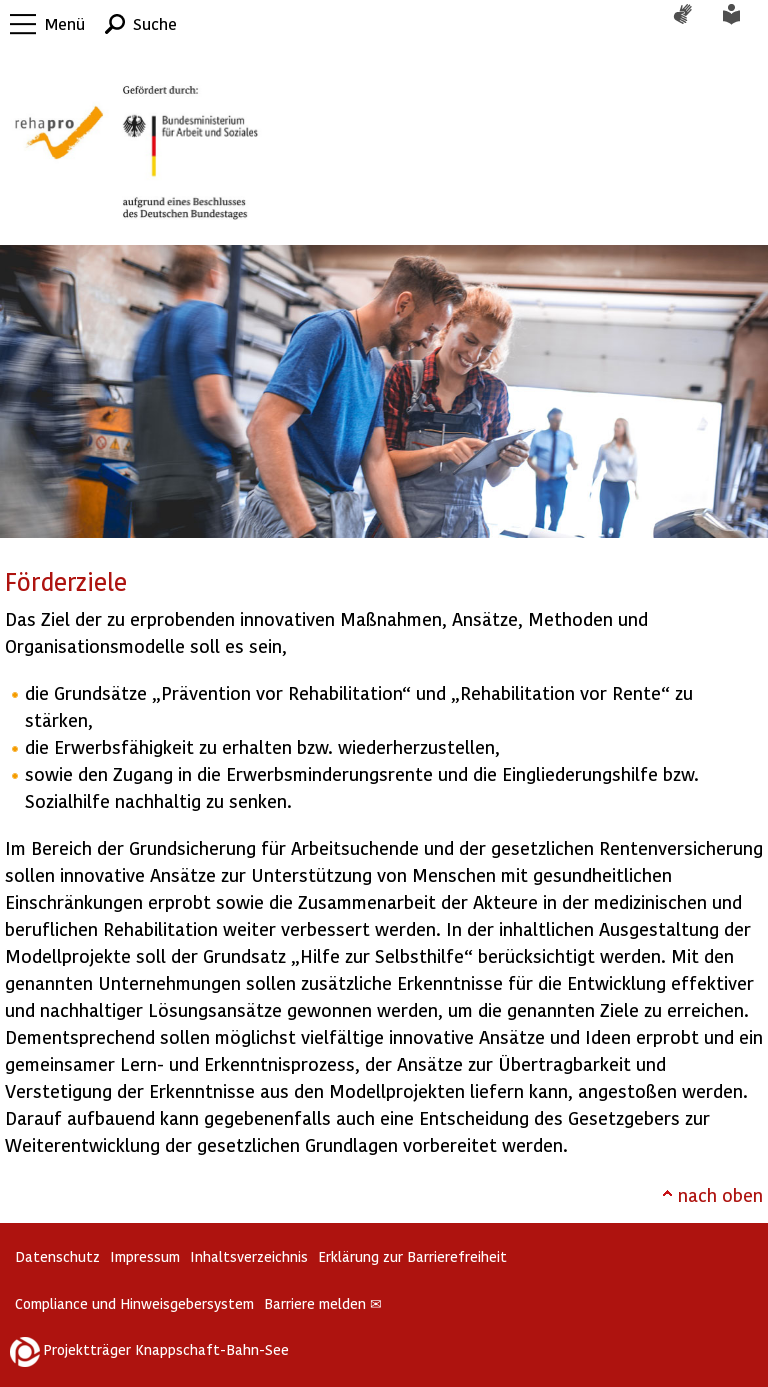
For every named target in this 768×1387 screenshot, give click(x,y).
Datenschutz (57, 1256)
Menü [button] (65, 23)
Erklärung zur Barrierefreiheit (412, 1256)
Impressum (145, 1256)
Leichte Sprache (743, 24)
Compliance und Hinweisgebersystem (134, 1303)
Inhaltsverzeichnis (249, 1256)
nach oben (720, 1194)
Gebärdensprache (693, 24)
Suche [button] (155, 23)
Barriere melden (323, 1303)
